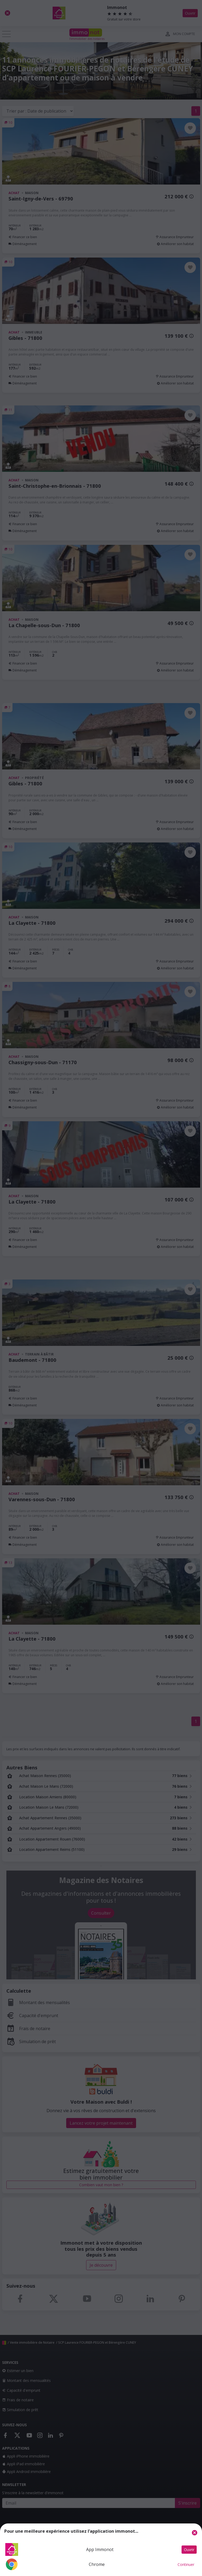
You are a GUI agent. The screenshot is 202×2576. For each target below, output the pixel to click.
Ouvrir (189, 2549)
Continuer (186, 2564)
